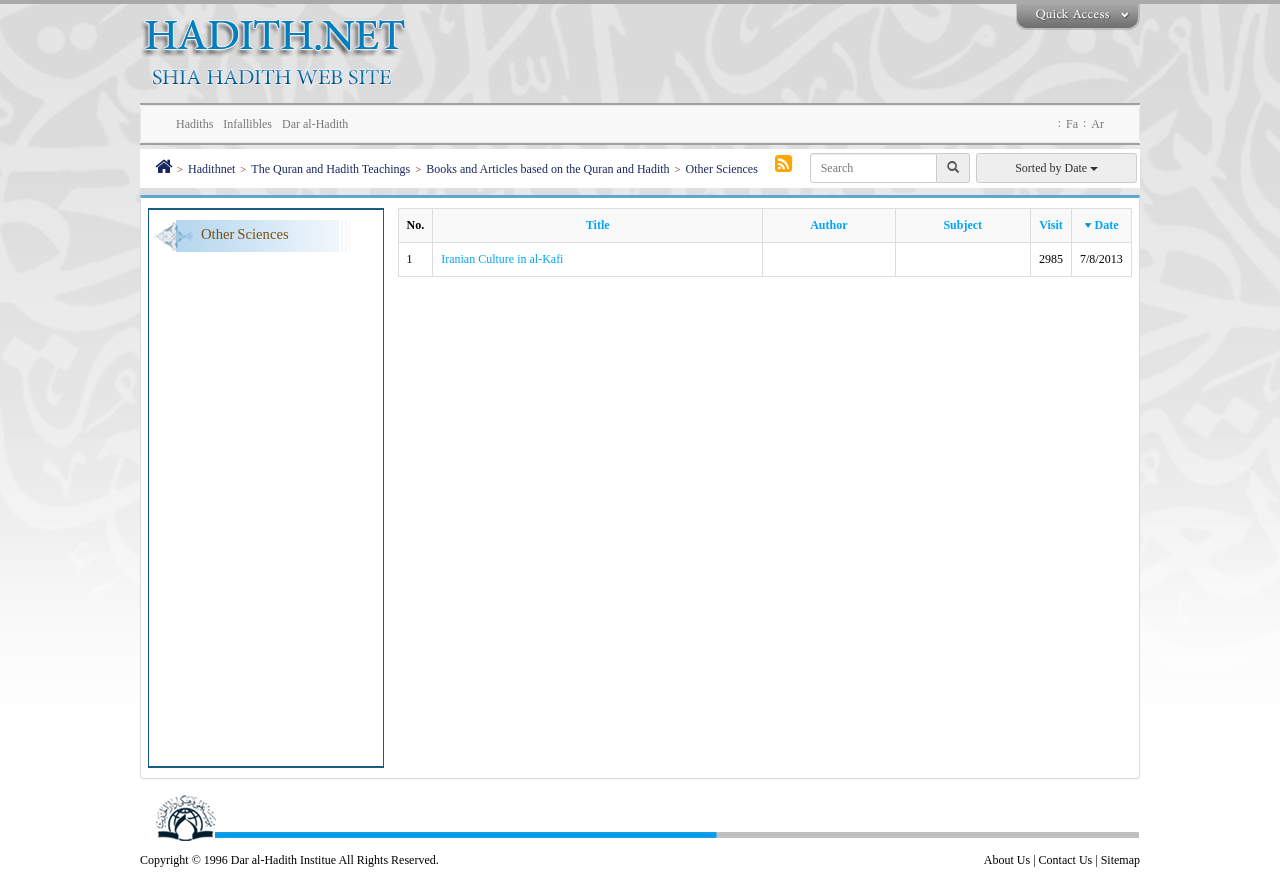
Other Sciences (722, 169)
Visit (1051, 225)
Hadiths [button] (194, 124)
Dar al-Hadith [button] (315, 124)
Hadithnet (211, 169)
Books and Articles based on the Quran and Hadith (547, 169)
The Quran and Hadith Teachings (330, 169)
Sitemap (1120, 860)
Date (1107, 225)
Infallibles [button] (247, 124)
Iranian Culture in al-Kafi (502, 259)
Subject (962, 225)
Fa (1072, 124)
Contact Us (1066, 860)
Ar (1097, 124)
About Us (1007, 860)
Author (828, 225)
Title (598, 225)
